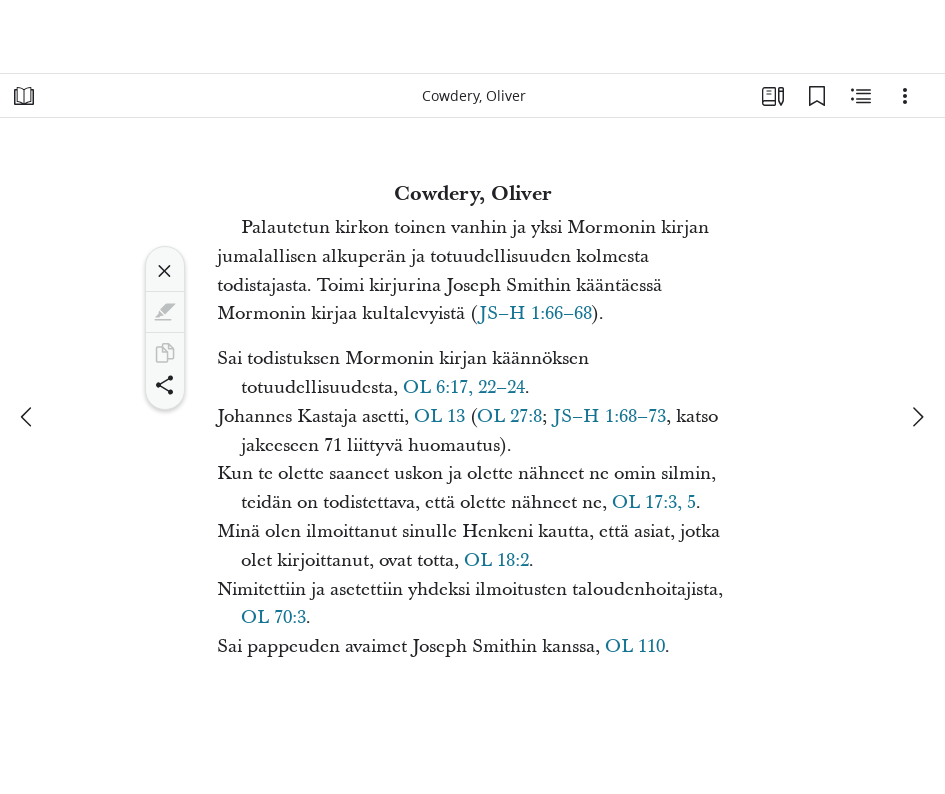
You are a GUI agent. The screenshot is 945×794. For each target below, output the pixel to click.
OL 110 (635, 646)
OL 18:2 (496, 560)
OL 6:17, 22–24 (464, 387)
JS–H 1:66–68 (535, 313)
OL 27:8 (509, 416)
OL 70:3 (273, 617)
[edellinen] (28, 417)
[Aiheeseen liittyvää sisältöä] (861, 96)
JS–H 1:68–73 (609, 416)
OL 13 (439, 416)
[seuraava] (917, 417)
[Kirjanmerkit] (817, 96)
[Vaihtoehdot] (905, 96)
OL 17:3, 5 (654, 502)
